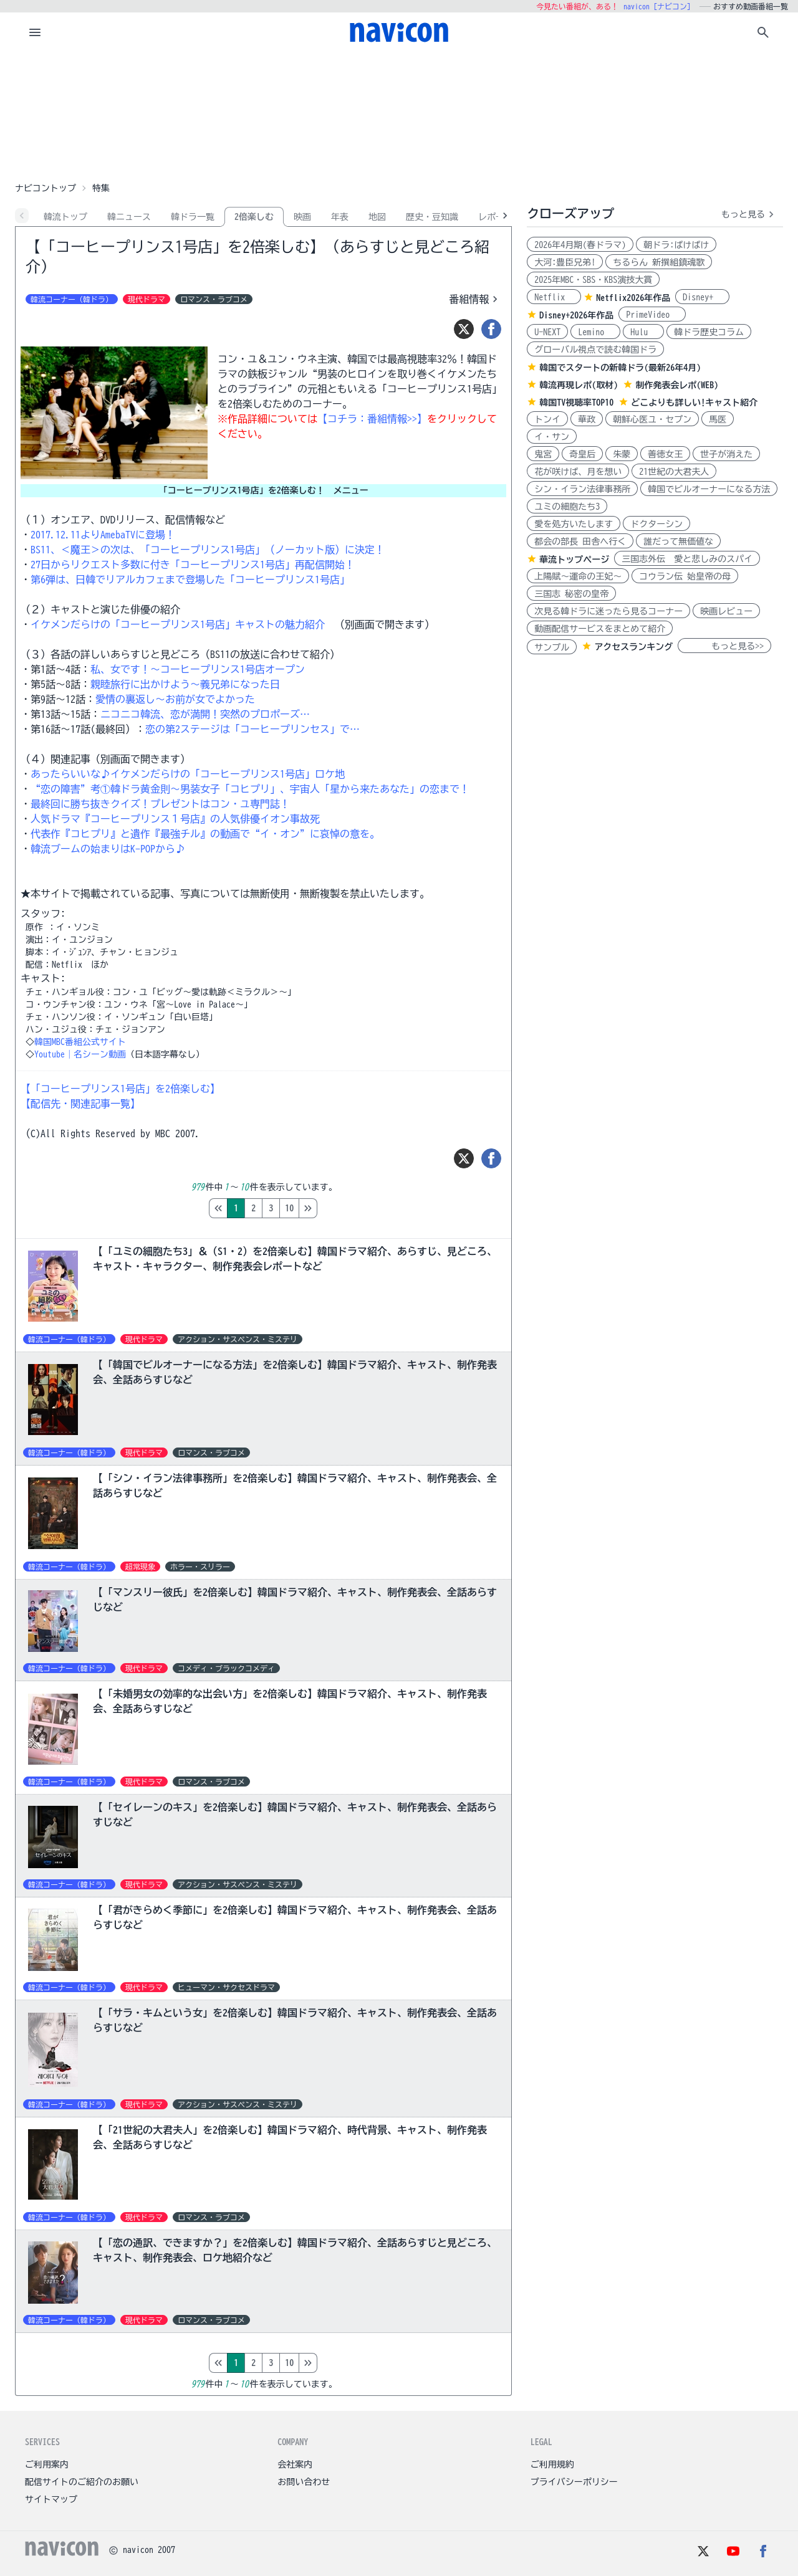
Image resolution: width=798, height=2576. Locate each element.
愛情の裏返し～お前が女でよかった (175, 699)
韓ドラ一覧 (192, 216)
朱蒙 (621, 454)
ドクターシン (656, 524)
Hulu (643, 332)
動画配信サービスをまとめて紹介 (599, 628)
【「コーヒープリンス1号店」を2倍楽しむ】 (120, 1089)
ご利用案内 (47, 2464)
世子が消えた (726, 454)
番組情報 (475, 299)
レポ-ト (493, 216)
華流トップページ (574, 559)
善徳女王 (665, 454)
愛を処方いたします (573, 524)
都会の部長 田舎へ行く (580, 541)
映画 (302, 216)
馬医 (717, 419)
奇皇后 (582, 454)
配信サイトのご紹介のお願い (81, 2482)
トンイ (547, 419)
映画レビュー (726, 611)
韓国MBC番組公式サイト (80, 1042)
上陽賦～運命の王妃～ (578, 576)
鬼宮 (543, 454)
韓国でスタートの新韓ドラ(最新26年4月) (620, 367)
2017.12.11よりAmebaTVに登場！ (103, 535)
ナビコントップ (45, 188)
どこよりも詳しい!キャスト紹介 (694, 402)
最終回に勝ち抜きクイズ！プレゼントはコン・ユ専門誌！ (160, 804)
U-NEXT (547, 332)
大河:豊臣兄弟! (564, 262)
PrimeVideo (652, 314)
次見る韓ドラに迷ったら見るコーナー (608, 611)
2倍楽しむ (254, 216)
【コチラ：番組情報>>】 (372, 419)
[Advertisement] (399, 114)
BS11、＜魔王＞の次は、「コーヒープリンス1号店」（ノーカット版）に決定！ (208, 550)
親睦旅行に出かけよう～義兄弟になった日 (185, 684)
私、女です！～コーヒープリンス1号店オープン (197, 669)
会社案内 (294, 2464)
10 (341, 1208)
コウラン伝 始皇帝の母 (685, 576)
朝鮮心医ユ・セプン (652, 419)
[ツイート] (464, 329)
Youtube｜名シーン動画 (80, 1054)
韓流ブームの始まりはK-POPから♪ (108, 849)
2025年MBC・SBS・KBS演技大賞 (593, 279)
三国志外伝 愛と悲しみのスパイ (687, 559)
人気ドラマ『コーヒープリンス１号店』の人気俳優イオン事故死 (175, 819)
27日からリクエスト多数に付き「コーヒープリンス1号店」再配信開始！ (193, 565)
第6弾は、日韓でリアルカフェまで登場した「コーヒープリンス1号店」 (190, 579)
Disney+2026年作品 (576, 315)
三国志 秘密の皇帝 (571, 593)
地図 (377, 216)
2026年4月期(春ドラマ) (580, 245)
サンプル (551, 647)
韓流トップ (65, 216)
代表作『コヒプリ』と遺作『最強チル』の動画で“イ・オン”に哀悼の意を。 (205, 834)
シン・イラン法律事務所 (582, 489)
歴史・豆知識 (432, 216)
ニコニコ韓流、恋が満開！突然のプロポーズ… (205, 714)
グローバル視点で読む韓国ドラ (595, 349)
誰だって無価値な (678, 541)
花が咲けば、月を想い (578, 471)
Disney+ (702, 297)
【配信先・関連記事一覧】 (80, 1104)
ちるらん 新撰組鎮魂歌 (658, 262)
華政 (586, 419)
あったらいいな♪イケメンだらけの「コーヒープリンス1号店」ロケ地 (188, 774)
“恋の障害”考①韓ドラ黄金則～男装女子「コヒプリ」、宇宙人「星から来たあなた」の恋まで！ (250, 789)
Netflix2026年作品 (633, 297)
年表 (340, 216)
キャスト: (43, 978)
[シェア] (491, 329)
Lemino (595, 332)
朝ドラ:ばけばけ (676, 245)
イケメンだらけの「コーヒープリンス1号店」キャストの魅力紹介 (178, 624)
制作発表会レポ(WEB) (676, 385)
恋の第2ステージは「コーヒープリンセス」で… (252, 729)
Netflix (554, 297)
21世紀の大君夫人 (674, 471)
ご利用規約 (552, 2464)
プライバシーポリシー (574, 2482)
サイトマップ (51, 2499)
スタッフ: (43, 913)
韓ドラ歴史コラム (709, 332)
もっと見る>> (724, 646)
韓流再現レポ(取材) (578, 385)
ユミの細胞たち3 (567, 506)
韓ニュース (129, 216)
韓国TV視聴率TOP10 (576, 402)
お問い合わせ (303, 2482)
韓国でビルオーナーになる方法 (709, 489)
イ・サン (551, 436)
